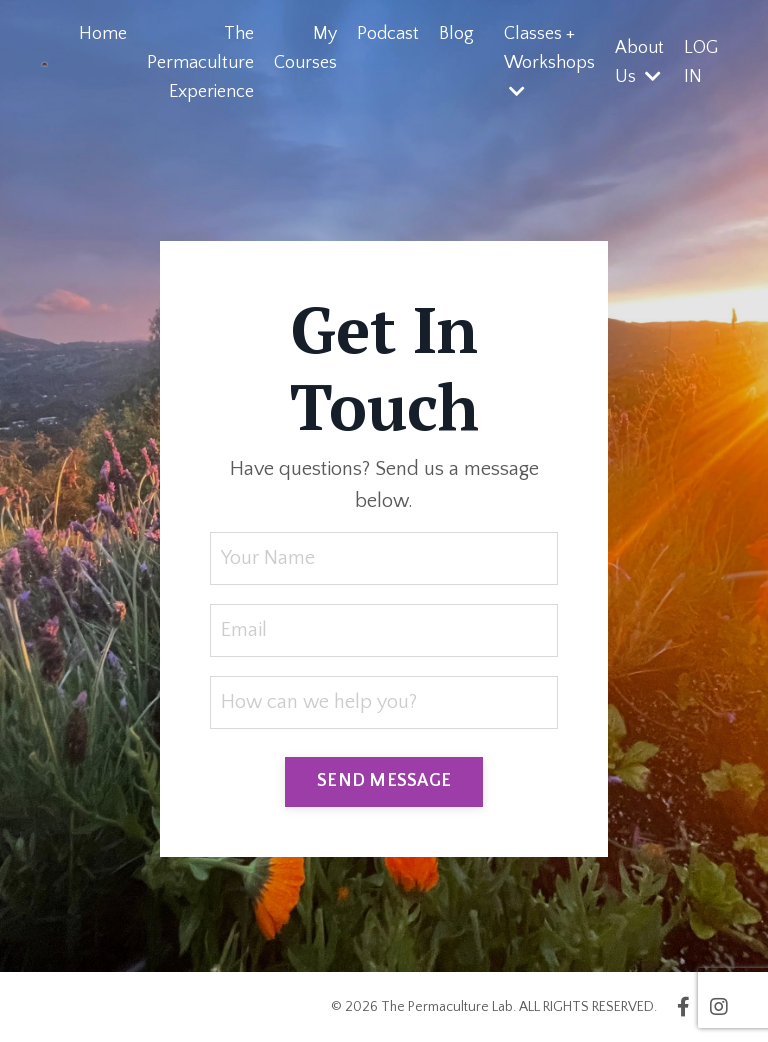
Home (103, 34)
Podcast (388, 34)
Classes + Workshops (549, 62)
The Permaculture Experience (200, 63)
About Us (639, 62)
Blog (456, 34)
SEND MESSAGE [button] (384, 781)
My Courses (305, 48)
